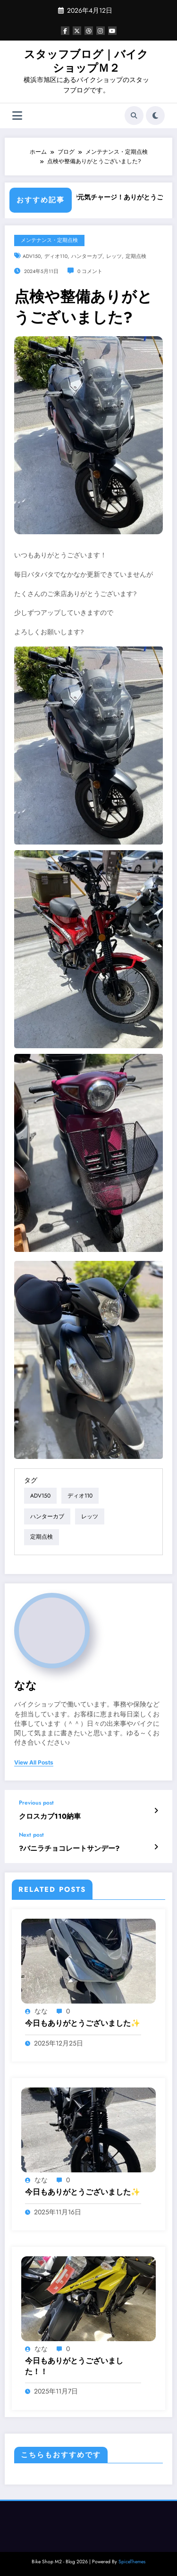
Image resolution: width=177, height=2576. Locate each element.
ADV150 (32, 256)
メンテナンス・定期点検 (49, 240)
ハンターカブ (86, 256)
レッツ (114, 256)
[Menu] (17, 116)
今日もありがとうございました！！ (74, 2366)
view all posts (33, 1762)
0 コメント (89, 271)
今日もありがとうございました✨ (82, 2023)
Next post (31, 1834)
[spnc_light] (155, 115)
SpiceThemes (131, 2561)
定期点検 (136, 256)
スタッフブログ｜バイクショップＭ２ (86, 61)
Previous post (36, 1802)
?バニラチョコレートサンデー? (69, 1849)
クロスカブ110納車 (50, 1817)
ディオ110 (55, 256)
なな (25, 1685)
